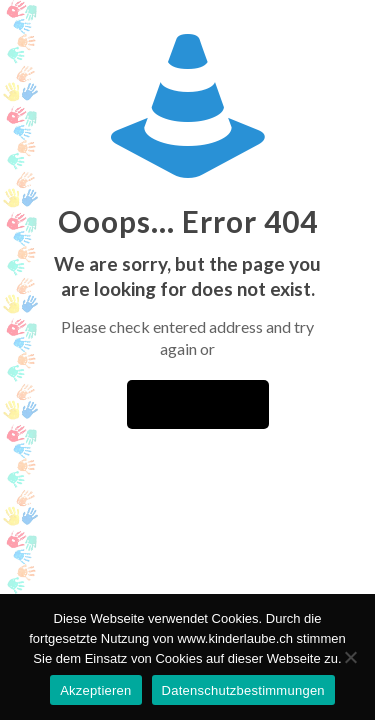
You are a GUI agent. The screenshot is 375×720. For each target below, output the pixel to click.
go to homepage (198, 404)
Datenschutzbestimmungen (243, 690)
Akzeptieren (95, 690)
